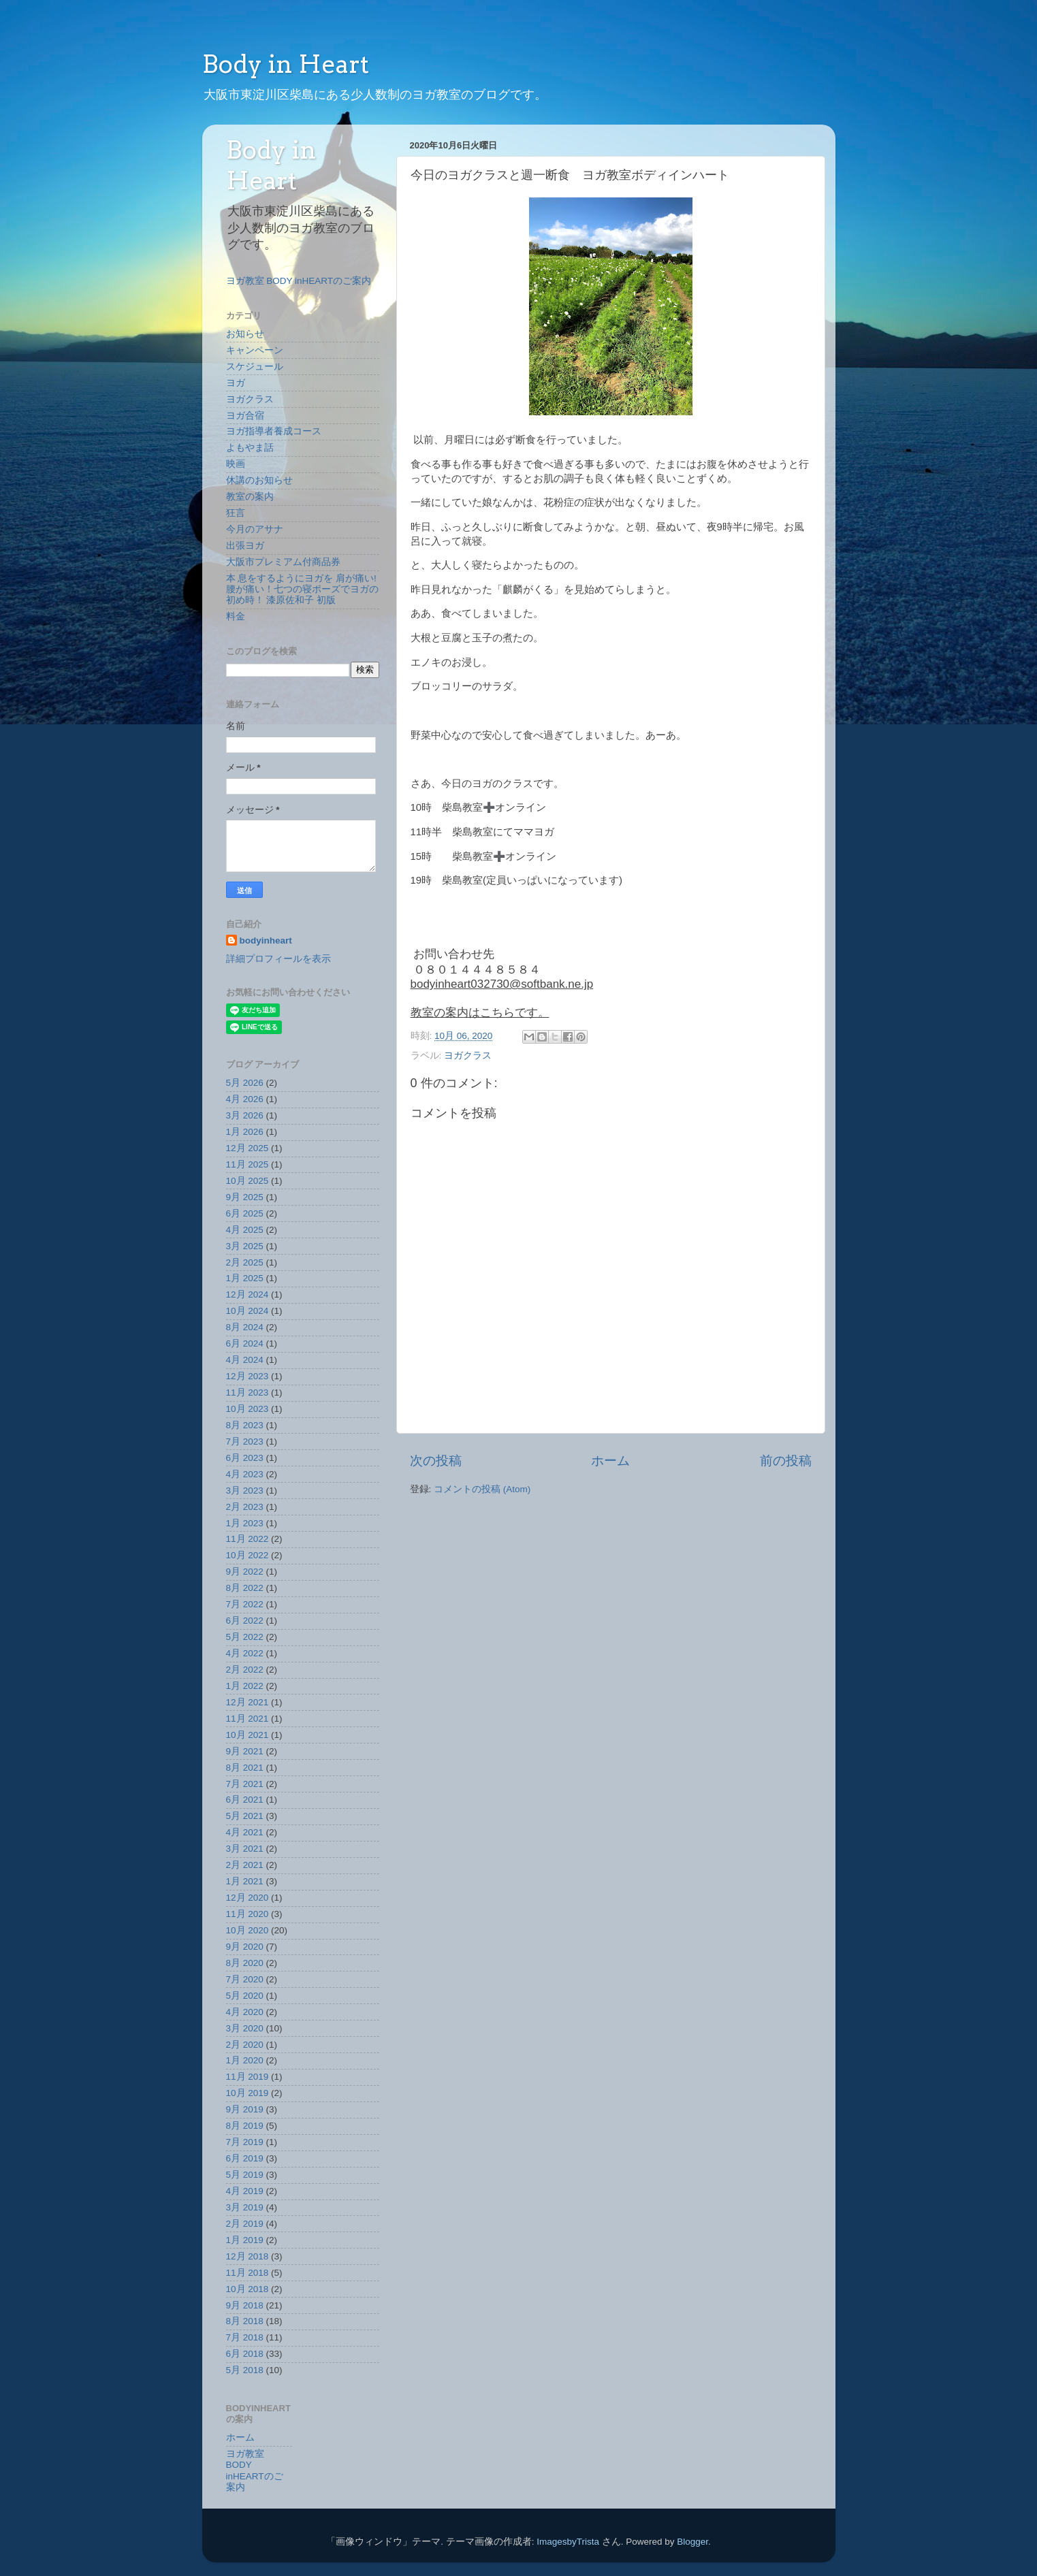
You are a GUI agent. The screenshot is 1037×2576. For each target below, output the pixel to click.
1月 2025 (245, 1278)
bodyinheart (266, 940)
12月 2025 (247, 1148)
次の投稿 (436, 1460)
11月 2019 (247, 2077)
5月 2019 (245, 2175)
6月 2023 (245, 1458)
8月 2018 (245, 2321)
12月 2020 (247, 1898)
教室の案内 (250, 497)
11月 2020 (247, 1914)
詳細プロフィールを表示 (278, 959)
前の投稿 (786, 1460)
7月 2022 (245, 1604)
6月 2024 (245, 1343)
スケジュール (254, 366)
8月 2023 (245, 1425)
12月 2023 (247, 1376)
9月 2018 (245, 2305)
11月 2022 (247, 1539)
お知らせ (245, 334)
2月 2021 (245, 1865)
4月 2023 (245, 1474)
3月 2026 (245, 1115)
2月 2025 (245, 1262)
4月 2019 (245, 2191)
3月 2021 (245, 1849)
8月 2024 (245, 1327)
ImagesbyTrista (568, 2542)
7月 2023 (245, 1441)
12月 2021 (247, 1702)
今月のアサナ (254, 529)
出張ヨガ (245, 546)
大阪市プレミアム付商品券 (283, 562)
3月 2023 (245, 1490)
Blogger (692, 2542)
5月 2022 (245, 1637)
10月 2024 (247, 1311)
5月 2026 (245, 1083)
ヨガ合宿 (245, 415)
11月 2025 (247, 1164)
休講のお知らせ (259, 480)
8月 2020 (245, 1963)
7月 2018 (245, 2337)
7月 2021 (245, 1784)
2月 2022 (245, 1669)
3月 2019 (245, 2207)
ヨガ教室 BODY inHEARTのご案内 (299, 281)
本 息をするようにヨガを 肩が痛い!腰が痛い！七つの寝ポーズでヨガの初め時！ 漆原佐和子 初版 (302, 589)
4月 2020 (245, 2012)
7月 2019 (245, 2142)
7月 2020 (245, 1979)
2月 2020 (245, 2045)
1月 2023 (245, 1523)
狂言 (235, 513)
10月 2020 (247, 1930)
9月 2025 (245, 1197)
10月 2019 (247, 2093)
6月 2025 (245, 1213)
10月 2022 (247, 1555)
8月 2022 (245, 1588)
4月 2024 (245, 1360)
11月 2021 (247, 1718)
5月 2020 (245, 1996)
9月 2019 (245, 2109)
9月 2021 (245, 1751)
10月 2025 (247, 1181)
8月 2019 (245, 2126)
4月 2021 (245, 1832)
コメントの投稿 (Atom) (482, 1489)
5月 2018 (245, 2370)
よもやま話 (250, 447)
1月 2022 (245, 1686)
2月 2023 (245, 1507)
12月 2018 (247, 2256)
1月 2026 (245, 1132)
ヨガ (235, 383)
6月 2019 (245, 2158)
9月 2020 (245, 1947)
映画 (235, 464)
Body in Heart (285, 64)
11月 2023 (247, 1392)
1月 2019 (245, 2240)
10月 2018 (247, 2289)
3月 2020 (245, 2028)
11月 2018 (247, 2273)
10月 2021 (247, 1735)
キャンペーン (254, 350)
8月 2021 (245, 1767)
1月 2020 (245, 2060)
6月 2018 (245, 2354)
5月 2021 (245, 1816)
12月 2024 (247, 1294)
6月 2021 (245, 1799)
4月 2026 (245, 1099)
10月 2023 (247, 1409)
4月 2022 (245, 1653)
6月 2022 (245, 1620)
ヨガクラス (468, 1055)
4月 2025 (245, 1230)
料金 (235, 616)
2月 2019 (245, 2224)
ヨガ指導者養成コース (273, 431)
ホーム (610, 1460)
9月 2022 (245, 1571)
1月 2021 (245, 1881)
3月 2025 (245, 1246)
